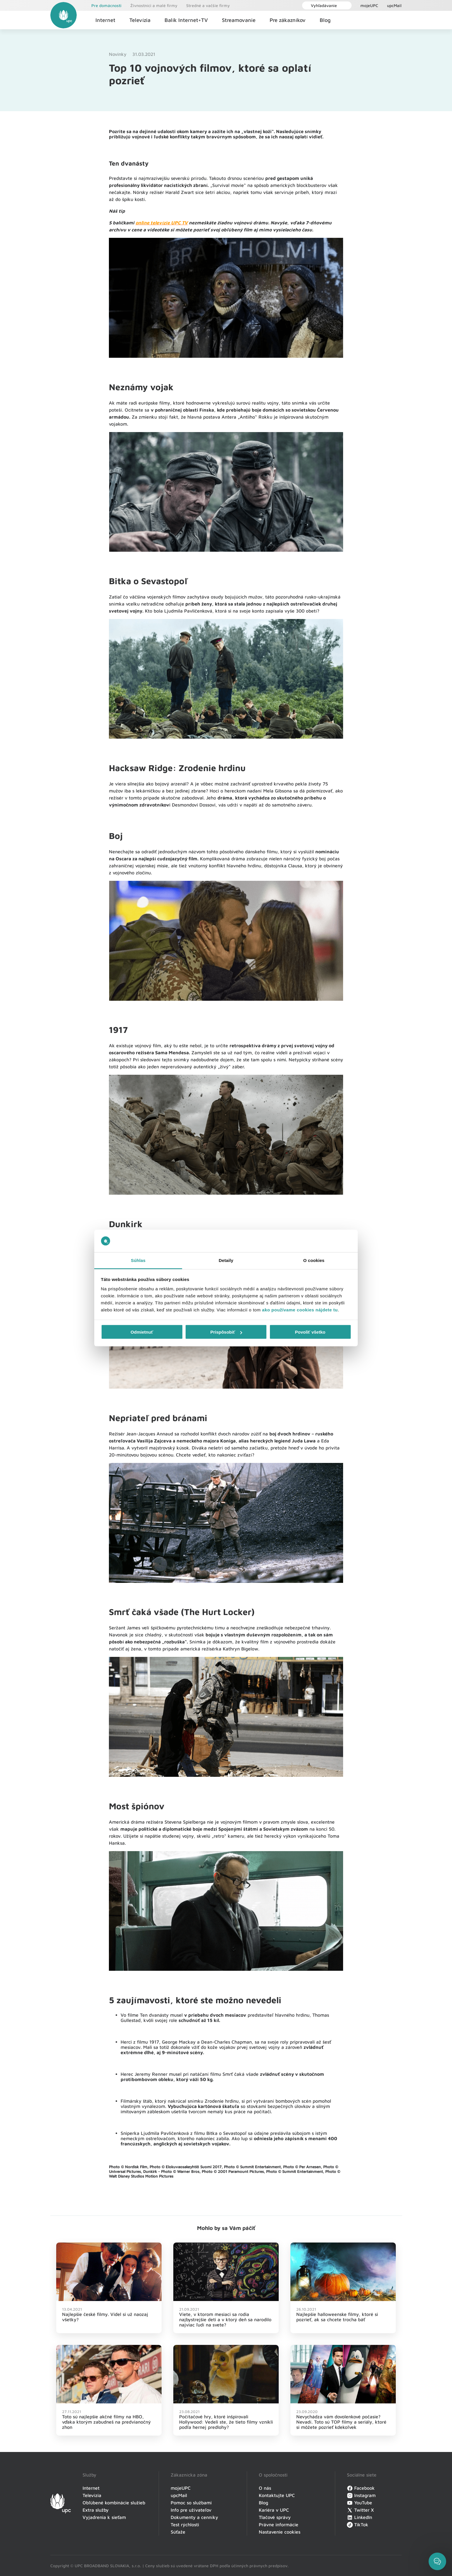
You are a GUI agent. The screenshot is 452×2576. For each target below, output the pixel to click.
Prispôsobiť (226, 1332)
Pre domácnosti (106, 5)
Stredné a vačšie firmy (208, 5)
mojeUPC (369, 5)
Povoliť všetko (310, 1332)
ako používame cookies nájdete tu (300, 1309)
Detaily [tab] (226, 1260)
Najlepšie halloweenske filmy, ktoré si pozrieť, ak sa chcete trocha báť (337, 2317)
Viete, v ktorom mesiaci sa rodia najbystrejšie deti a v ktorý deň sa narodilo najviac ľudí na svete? (225, 2319)
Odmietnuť (142, 1332)
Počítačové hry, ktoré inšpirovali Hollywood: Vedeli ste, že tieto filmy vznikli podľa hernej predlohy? (226, 2422)
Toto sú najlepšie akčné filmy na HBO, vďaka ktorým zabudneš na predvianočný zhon (106, 2422)
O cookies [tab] (314, 1260)
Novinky (117, 54)
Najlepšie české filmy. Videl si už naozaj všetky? (105, 2317)
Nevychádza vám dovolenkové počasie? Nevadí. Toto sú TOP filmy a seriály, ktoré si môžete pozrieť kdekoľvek (341, 2422)
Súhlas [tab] (138, 1260)
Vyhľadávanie (321, 5)
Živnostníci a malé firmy (153, 5)
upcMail (394, 5)
